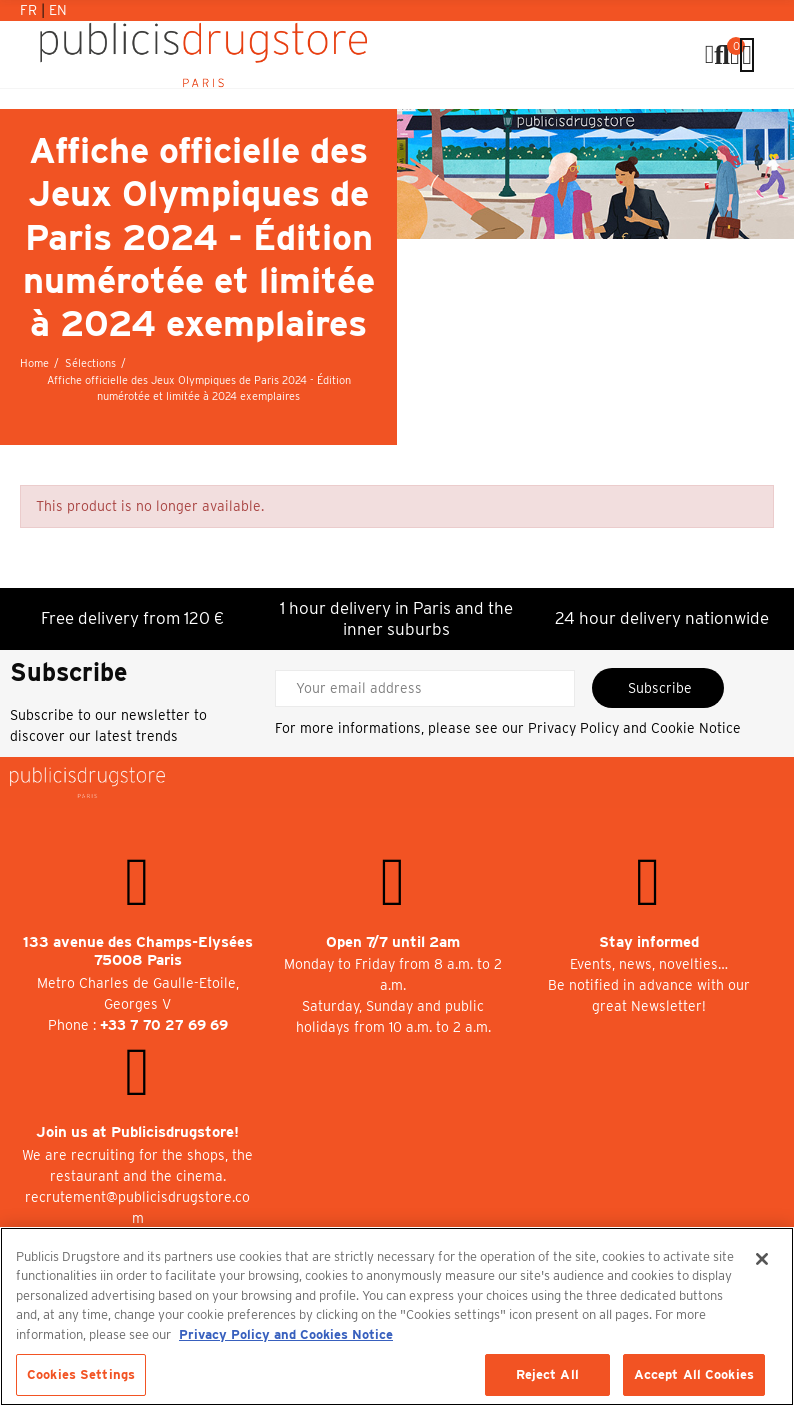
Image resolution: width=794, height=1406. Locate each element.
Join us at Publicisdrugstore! (137, 1132)
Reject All (547, 1374)
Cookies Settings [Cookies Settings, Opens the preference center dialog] (81, 1374)
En (58, 10)
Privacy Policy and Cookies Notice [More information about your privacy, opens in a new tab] (286, 1334)
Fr (30, 10)
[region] (397, 1316)
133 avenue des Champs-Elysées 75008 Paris (138, 951)
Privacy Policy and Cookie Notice (634, 728)
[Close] (762, 1259)
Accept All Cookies (694, 1374)
